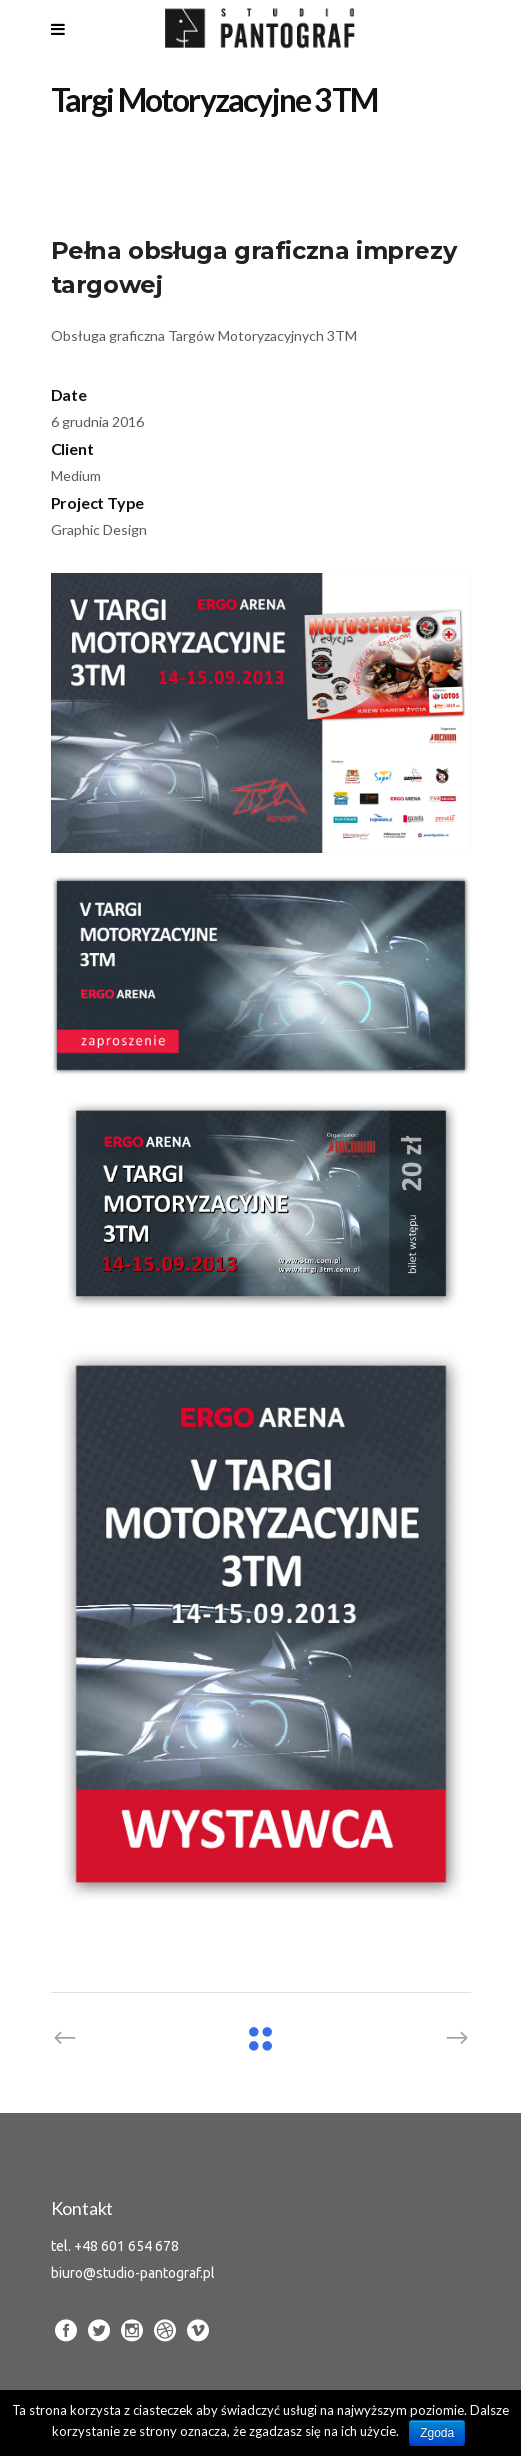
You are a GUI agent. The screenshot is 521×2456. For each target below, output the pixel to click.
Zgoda (437, 2433)
